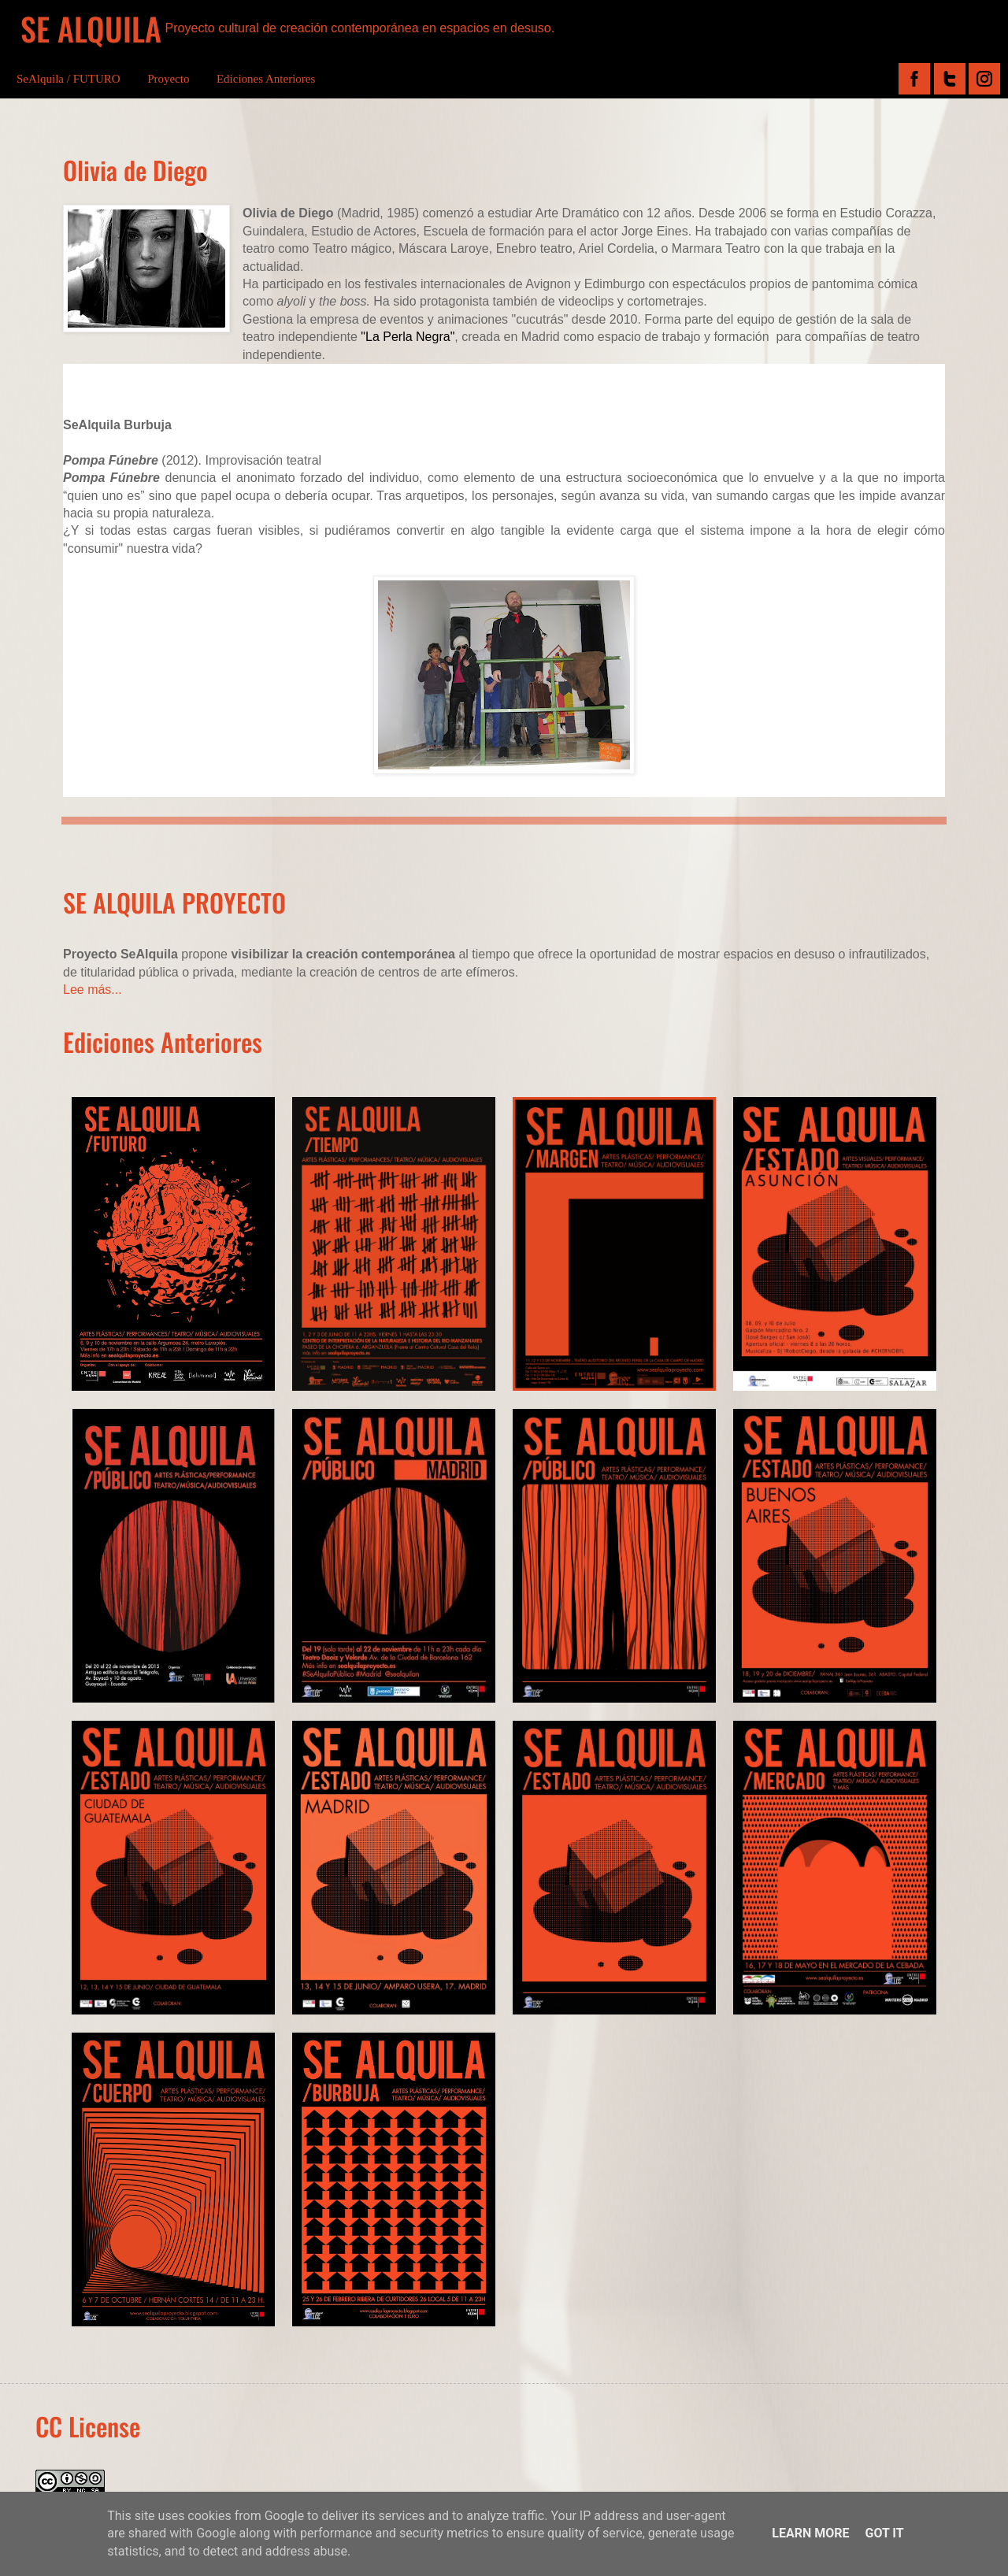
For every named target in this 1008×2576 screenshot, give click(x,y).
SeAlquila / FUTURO (68, 78)
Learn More (810, 2533)
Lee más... (92, 989)
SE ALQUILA (90, 28)
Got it (884, 2533)
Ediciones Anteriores (266, 78)
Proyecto (168, 78)
